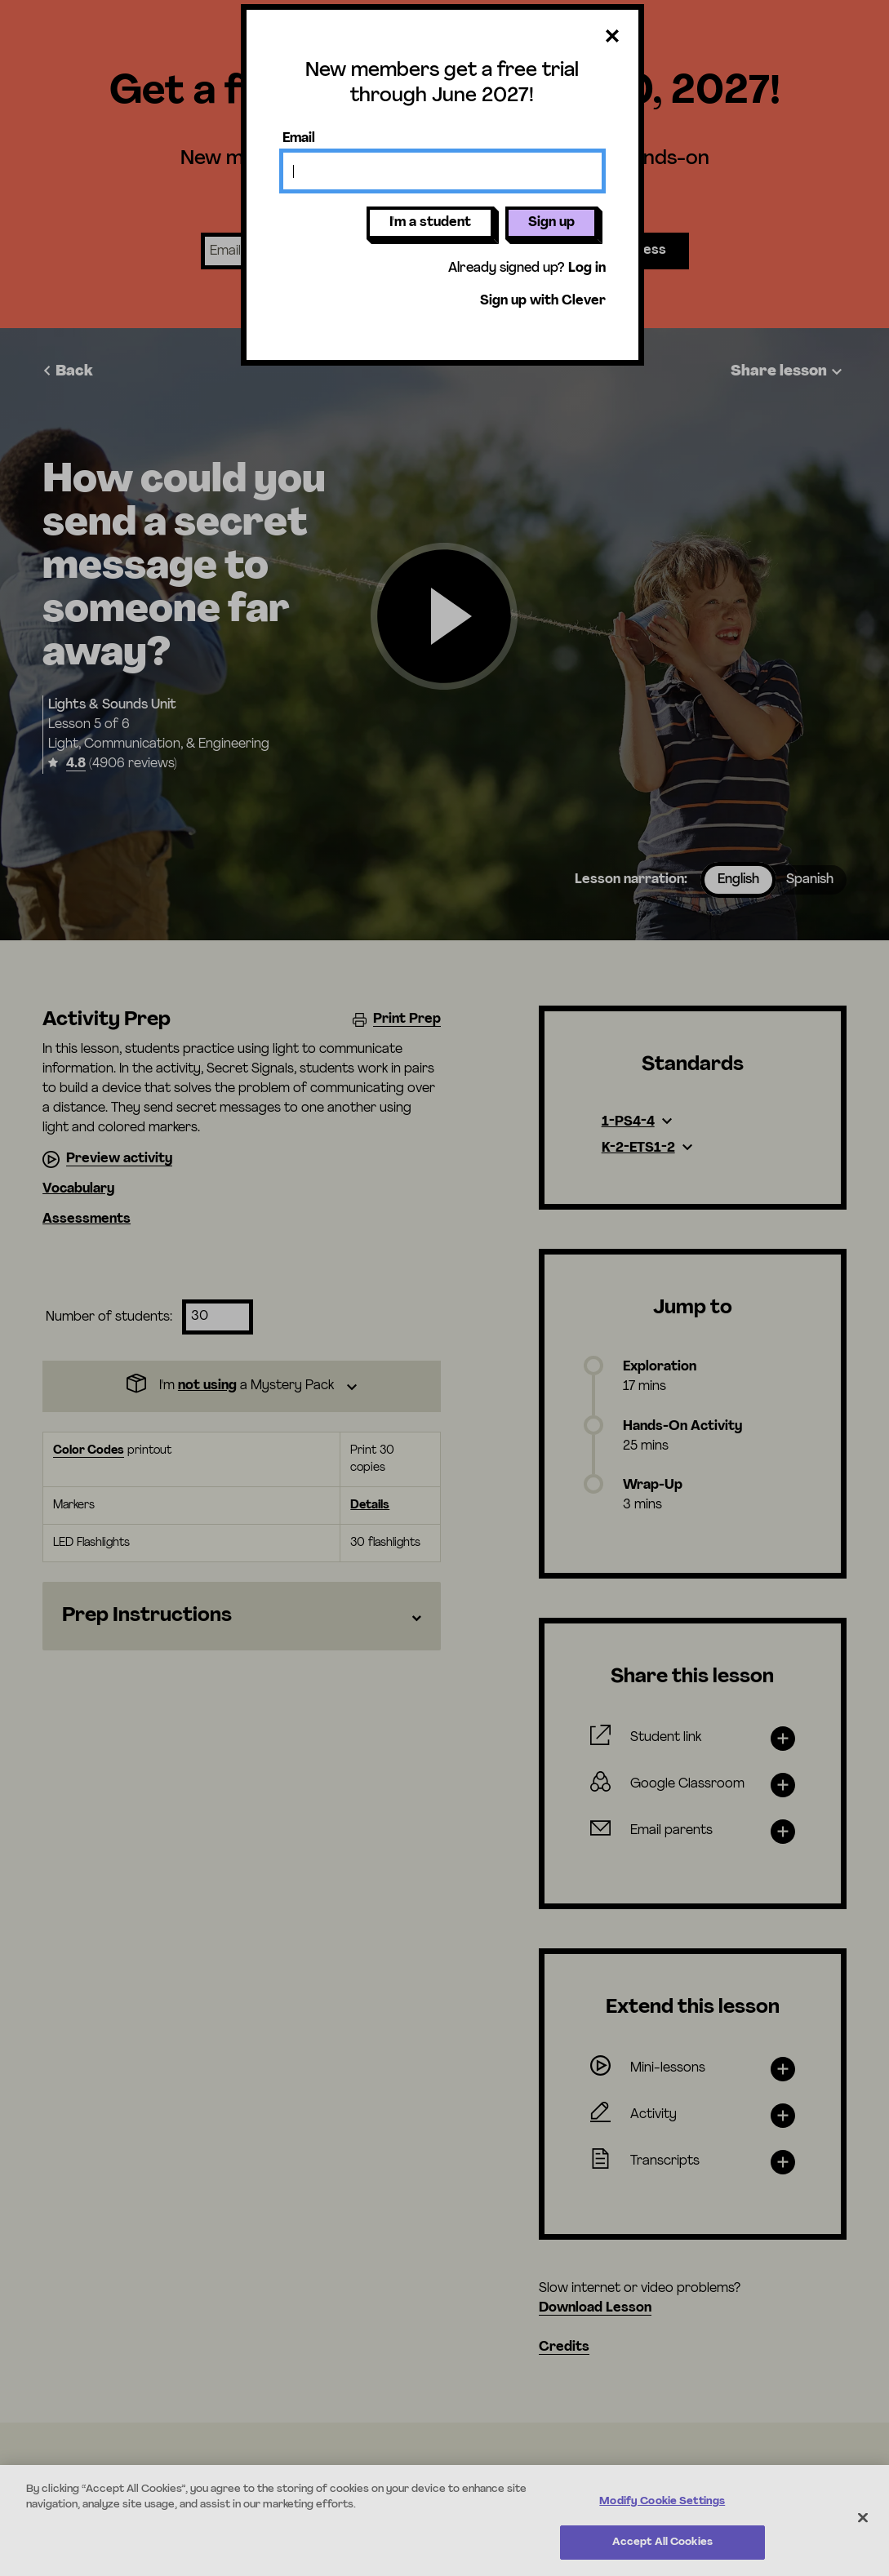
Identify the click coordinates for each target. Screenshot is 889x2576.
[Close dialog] (612, 37)
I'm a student (430, 222)
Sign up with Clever (543, 301)
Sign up (551, 222)
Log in (587, 268)
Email (298, 138)
